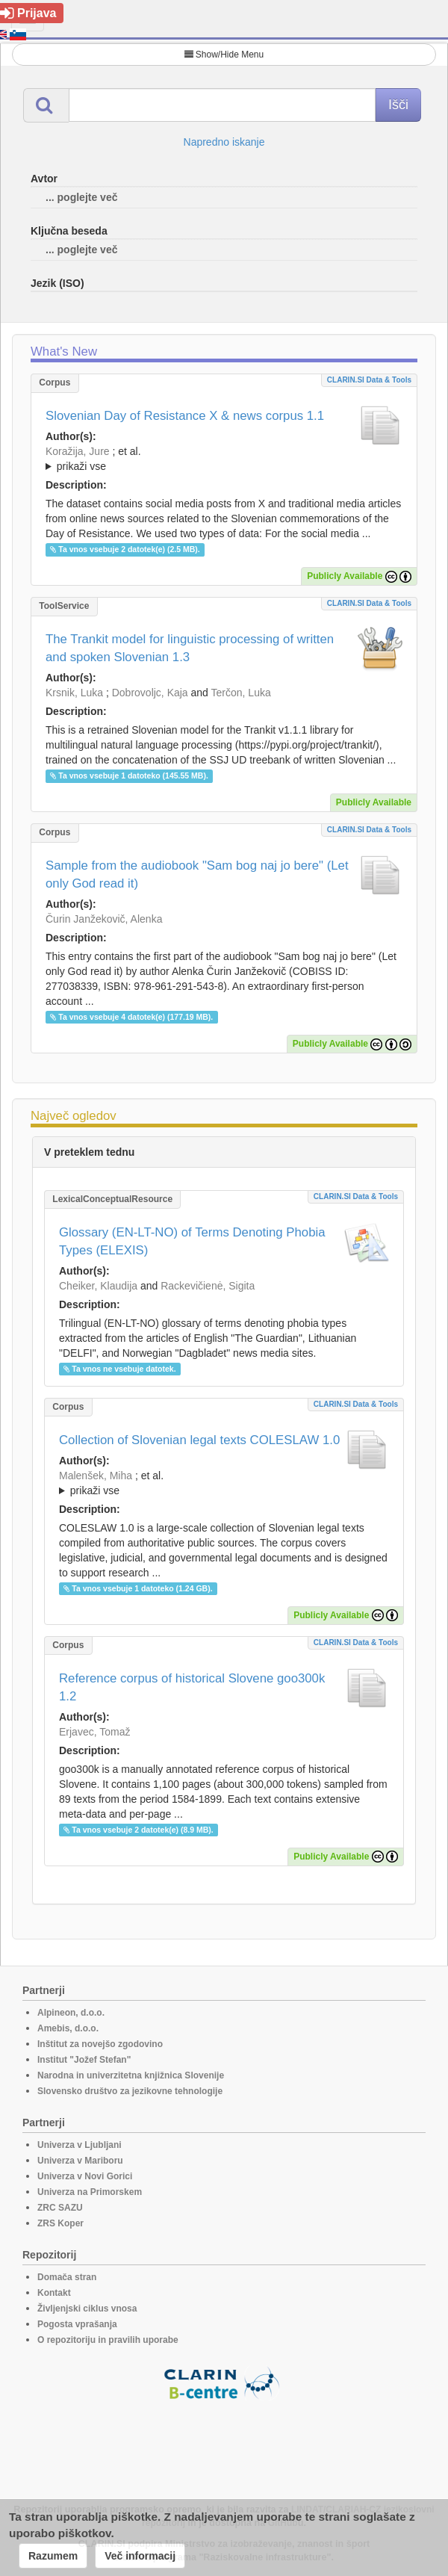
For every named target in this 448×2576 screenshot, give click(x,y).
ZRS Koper (60, 2223)
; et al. (224, 459)
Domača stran (66, 2277)
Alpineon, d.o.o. (71, 2012)
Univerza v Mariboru (80, 2160)
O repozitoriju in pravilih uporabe (107, 2340)
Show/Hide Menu (224, 54)
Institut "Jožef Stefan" (84, 2060)
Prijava (28, 13)
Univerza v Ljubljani (79, 2145)
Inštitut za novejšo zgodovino (100, 2044)
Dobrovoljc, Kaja (150, 693)
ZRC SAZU (60, 2207)
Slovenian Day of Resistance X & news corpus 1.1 (185, 416)
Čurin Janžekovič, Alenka (104, 919)
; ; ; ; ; (224, 1483)
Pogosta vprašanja (77, 2324)
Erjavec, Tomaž (94, 1732)
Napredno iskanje (224, 142)
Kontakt (54, 2293)
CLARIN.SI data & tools (369, 380)
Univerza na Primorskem (89, 2192)
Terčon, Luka (241, 693)
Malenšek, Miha (95, 1475)
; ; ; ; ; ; (224, 459)
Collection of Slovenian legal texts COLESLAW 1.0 (199, 1440)
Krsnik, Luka (74, 693)
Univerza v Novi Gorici (84, 2176)
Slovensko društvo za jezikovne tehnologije (130, 2091)
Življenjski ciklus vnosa (87, 2308)
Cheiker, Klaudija (98, 1286)
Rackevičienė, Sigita (208, 1286)
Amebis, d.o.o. (68, 2028)
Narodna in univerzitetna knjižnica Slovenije (130, 2075)
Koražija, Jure (78, 451)
